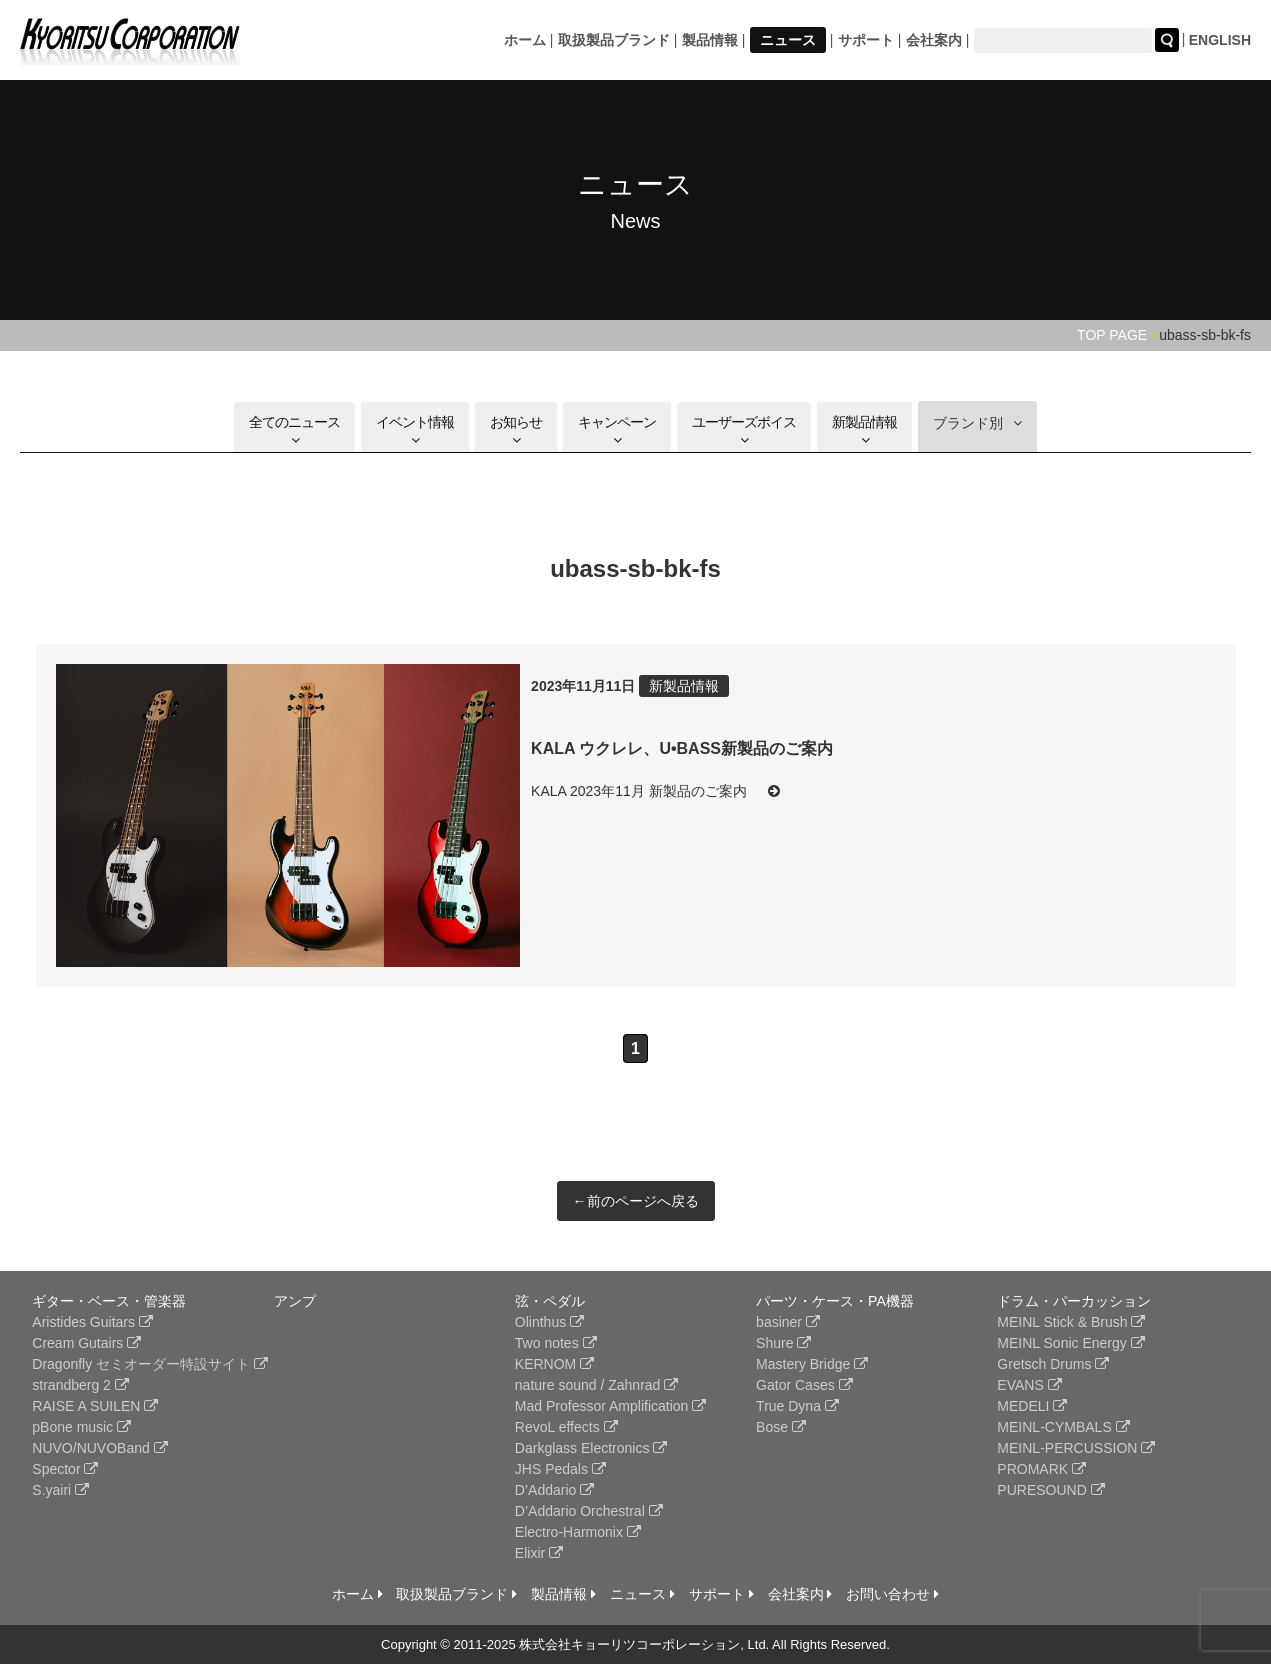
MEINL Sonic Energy (1070, 1343)
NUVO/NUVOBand (99, 1448)
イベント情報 (415, 430)
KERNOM (554, 1364)
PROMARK (1041, 1469)
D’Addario (554, 1490)
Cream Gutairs (86, 1343)
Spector (65, 1469)
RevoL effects (566, 1427)
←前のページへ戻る (636, 1201)
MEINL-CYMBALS (1063, 1427)
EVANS (1029, 1385)
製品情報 (710, 40)
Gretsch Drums (1053, 1364)
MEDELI (1032, 1406)
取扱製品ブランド (614, 40)
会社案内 (934, 40)
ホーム (525, 40)
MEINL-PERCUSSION (1076, 1448)
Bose (781, 1427)
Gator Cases (804, 1385)
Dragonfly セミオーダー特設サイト (150, 1364)
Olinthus (549, 1322)
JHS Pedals (560, 1469)
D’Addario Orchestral (589, 1511)
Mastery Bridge (812, 1364)
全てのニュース (294, 430)
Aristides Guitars (92, 1322)
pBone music (81, 1427)
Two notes (556, 1343)
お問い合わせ (892, 1594)
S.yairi (60, 1490)
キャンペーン (617, 430)
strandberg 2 (80, 1385)
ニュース (788, 40)
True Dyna (797, 1406)
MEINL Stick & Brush (1071, 1322)
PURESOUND (1050, 1490)
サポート (866, 40)
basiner (788, 1322)
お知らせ (516, 430)
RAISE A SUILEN (95, 1406)
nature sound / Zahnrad (596, 1385)
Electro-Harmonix (578, 1532)
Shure (783, 1343)
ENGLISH (1220, 40)
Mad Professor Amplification (610, 1406)
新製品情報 (864, 430)
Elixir (539, 1553)
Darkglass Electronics (591, 1448)
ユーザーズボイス (744, 430)
